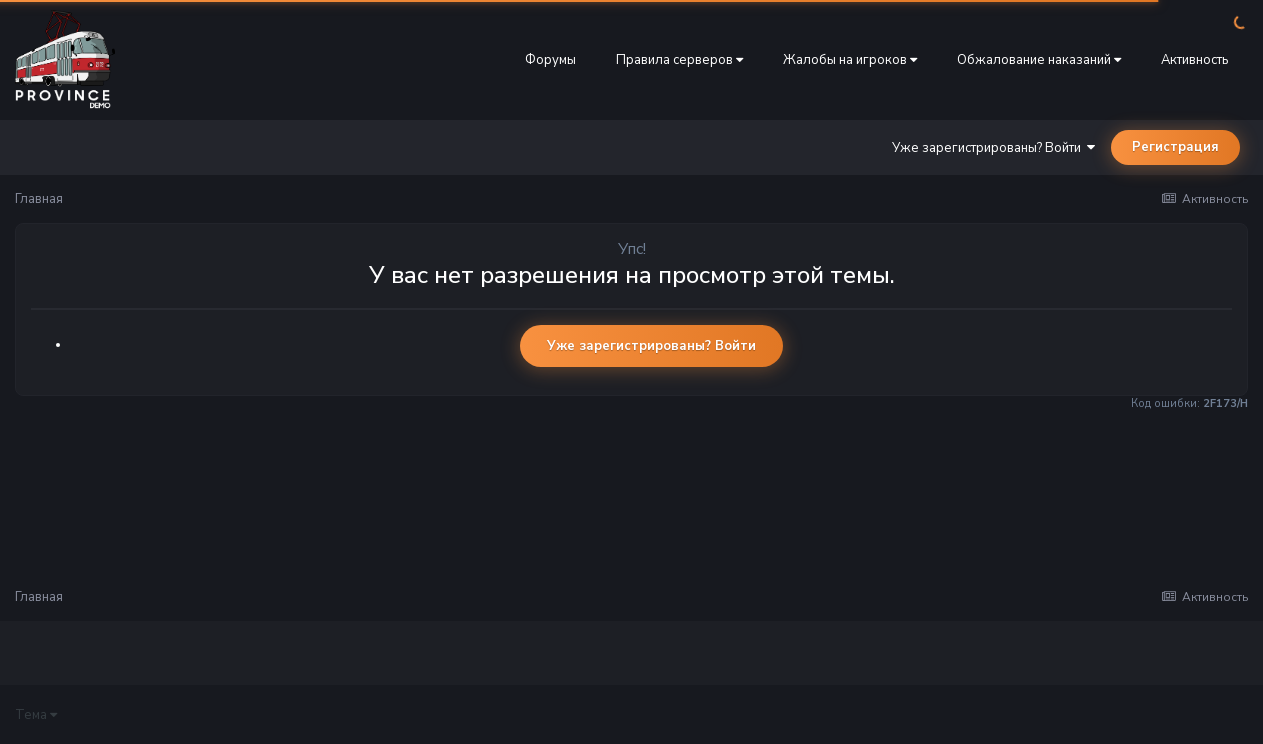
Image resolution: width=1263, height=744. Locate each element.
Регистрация (1175, 147)
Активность (1194, 60)
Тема (36, 715)
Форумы (550, 60)
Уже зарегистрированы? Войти (993, 148)
